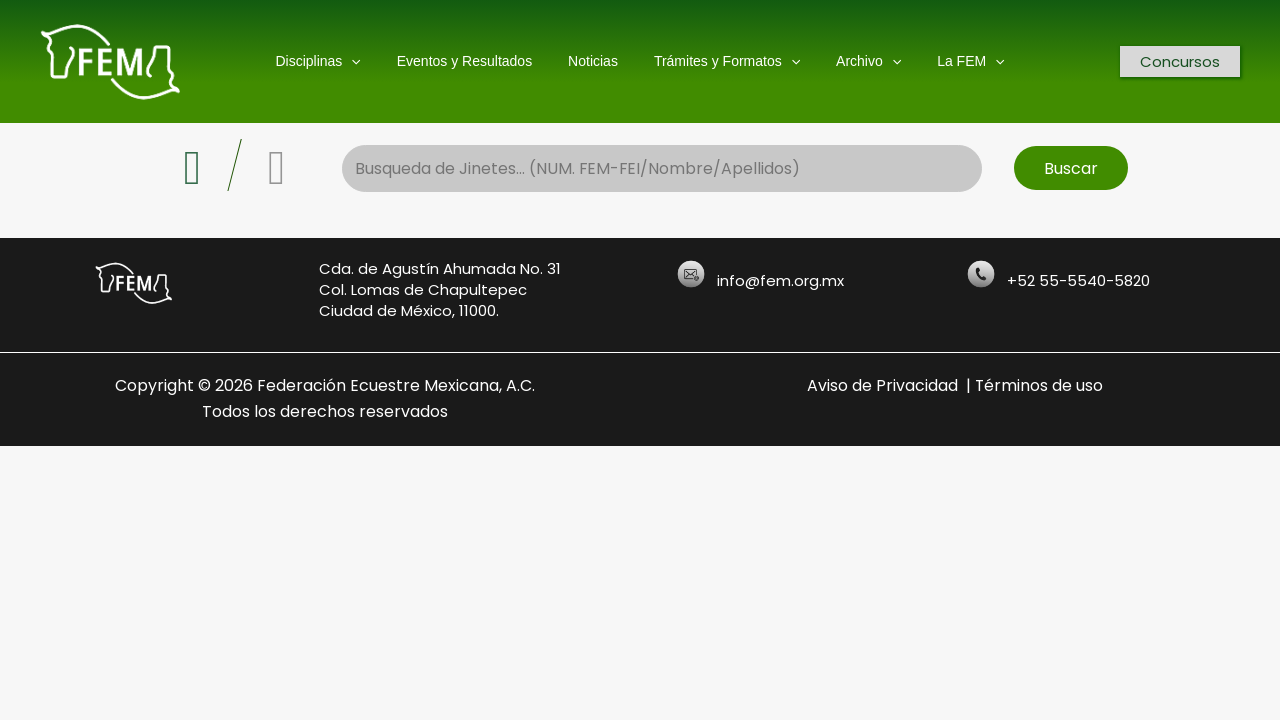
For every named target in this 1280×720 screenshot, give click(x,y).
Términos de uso (1039, 385)
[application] (371, 61)
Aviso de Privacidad (882, 385)
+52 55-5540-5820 (1078, 280)
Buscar (1071, 168)
